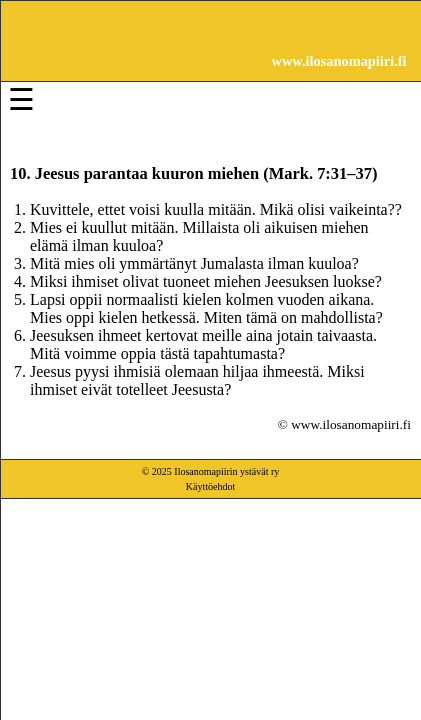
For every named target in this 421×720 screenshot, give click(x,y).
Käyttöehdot (210, 486)
